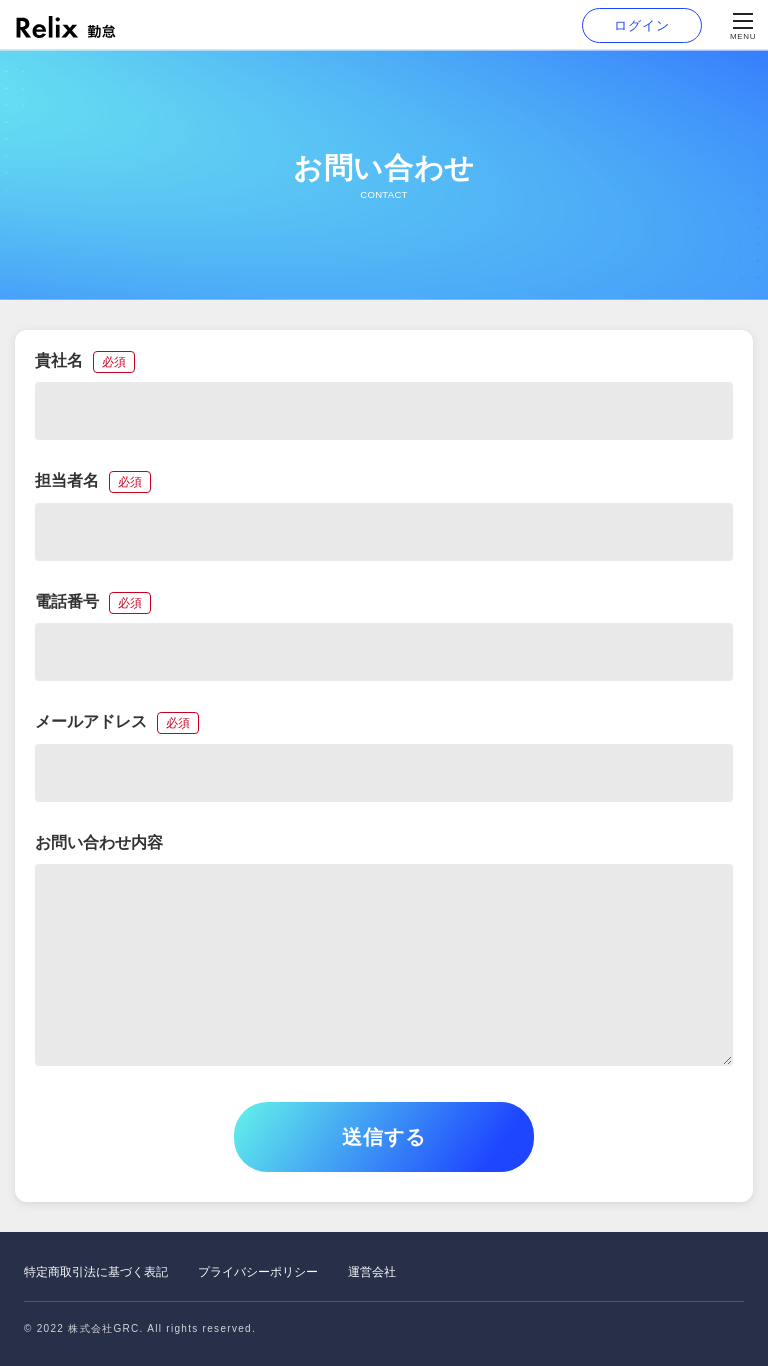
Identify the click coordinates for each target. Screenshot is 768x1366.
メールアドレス (117, 721)
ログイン (641, 25)
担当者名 (93, 480)
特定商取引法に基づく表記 (96, 1272)
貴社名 (85, 360)
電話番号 (93, 601)
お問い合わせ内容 (99, 842)
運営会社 (372, 1272)
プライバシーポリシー (258, 1272)
